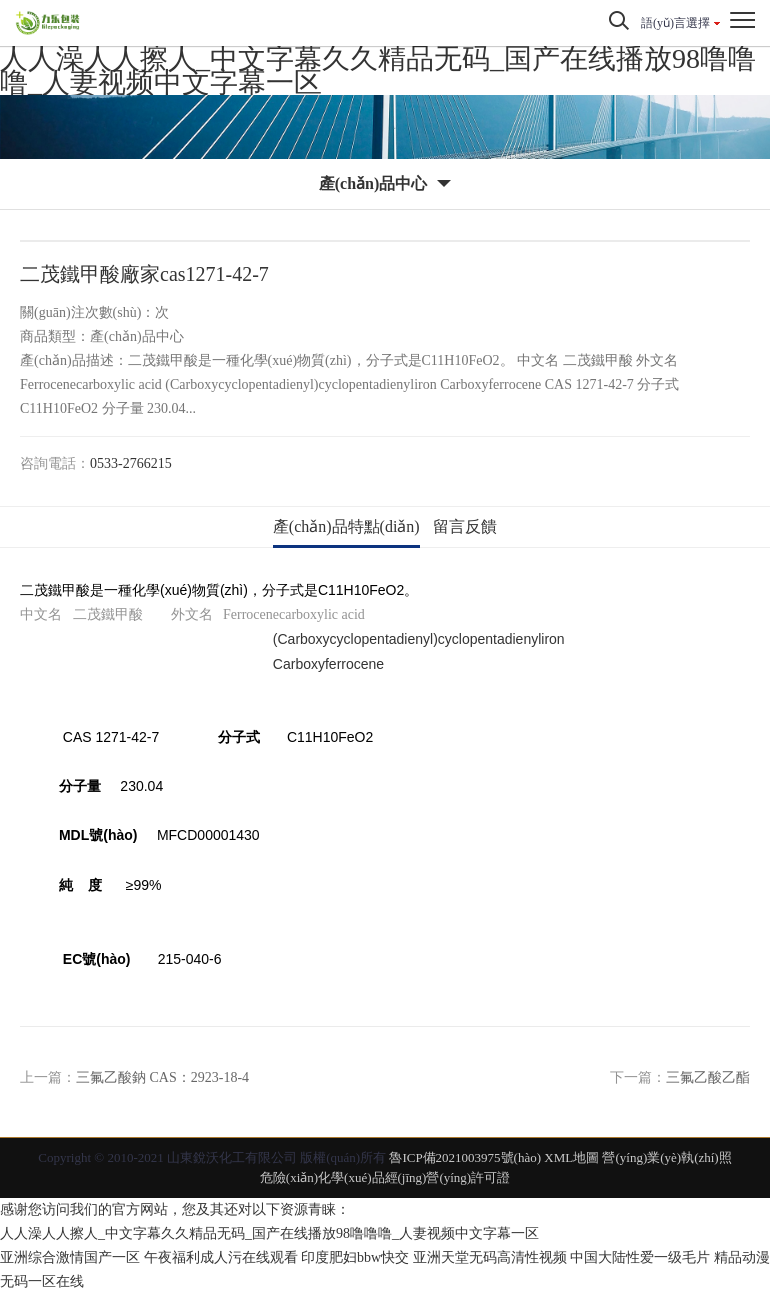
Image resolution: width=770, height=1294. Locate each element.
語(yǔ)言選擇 (675, 23)
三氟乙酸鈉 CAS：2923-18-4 (162, 1077)
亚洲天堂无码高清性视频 (490, 1257)
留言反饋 (465, 526)
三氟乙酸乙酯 (708, 1077)
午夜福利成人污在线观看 (221, 1257)
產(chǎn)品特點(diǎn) (346, 526)
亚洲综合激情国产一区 (70, 1257)
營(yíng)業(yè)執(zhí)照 (666, 1157)
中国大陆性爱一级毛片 (640, 1257)
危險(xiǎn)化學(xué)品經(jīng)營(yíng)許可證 (385, 1177)
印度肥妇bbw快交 (355, 1257)
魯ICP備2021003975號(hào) (465, 1157)
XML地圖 (571, 1157)
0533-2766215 (131, 463)
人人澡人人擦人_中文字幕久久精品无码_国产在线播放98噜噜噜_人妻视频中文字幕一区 (378, 70)
